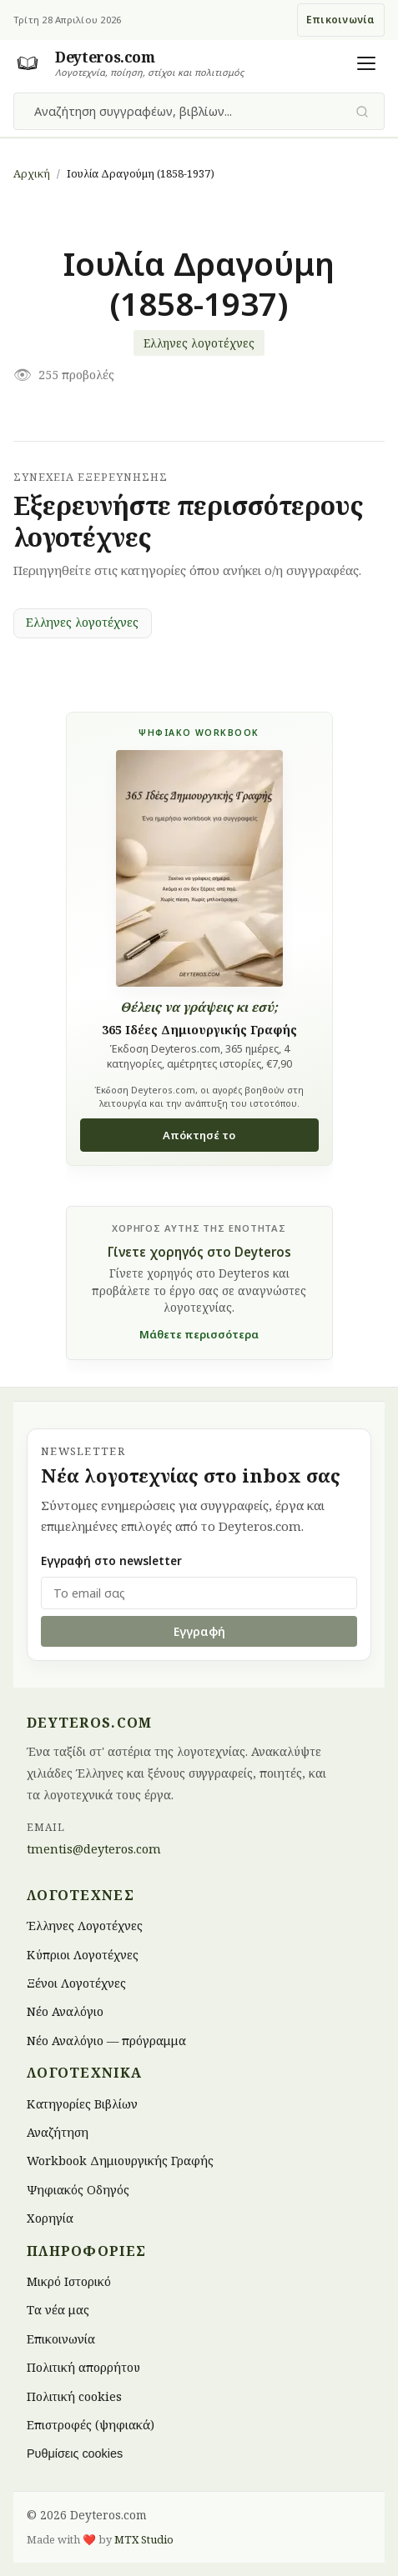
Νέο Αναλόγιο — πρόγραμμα (106, 2040)
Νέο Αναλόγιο (65, 2011)
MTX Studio (144, 2539)
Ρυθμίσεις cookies (75, 2453)
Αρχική (31, 173)
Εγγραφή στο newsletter (111, 1560)
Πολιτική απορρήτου (83, 2367)
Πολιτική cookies (74, 2395)
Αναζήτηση (57, 2132)
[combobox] (189, 111)
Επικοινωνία (340, 20)
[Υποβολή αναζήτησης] (362, 111)
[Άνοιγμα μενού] (366, 63)
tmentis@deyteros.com (94, 1849)
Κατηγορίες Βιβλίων (82, 2103)
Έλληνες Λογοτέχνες (85, 1925)
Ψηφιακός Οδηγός (78, 2189)
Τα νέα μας (58, 2310)
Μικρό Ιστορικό (69, 2281)
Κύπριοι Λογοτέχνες (83, 1954)
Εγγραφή (199, 1631)
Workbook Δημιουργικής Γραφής (120, 2160)
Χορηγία (50, 2218)
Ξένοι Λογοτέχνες (76, 1982)
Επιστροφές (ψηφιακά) (90, 2425)
